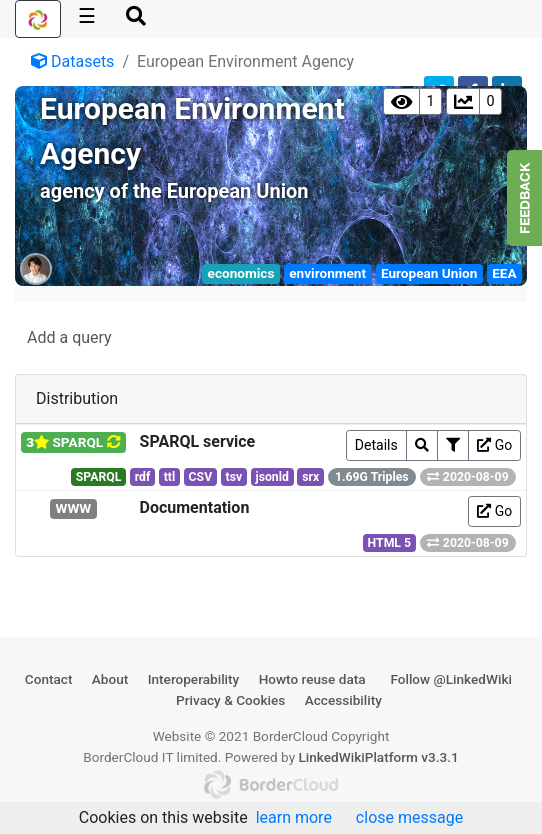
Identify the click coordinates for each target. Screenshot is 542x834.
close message (409, 817)
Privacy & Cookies (230, 700)
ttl (170, 477)
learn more (294, 817)
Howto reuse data (312, 679)
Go (495, 445)
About (110, 679)
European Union (429, 273)
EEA (504, 273)
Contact (49, 679)
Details (376, 445)
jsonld (271, 477)
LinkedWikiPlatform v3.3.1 (378, 757)
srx (310, 477)
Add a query (69, 337)
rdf (143, 477)
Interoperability (194, 679)
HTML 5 (389, 543)
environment (327, 273)
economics (241, 273)
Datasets (72, 61)
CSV (201, 477)
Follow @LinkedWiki (451, 679)
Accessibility (343, 700)
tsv (234, 477)
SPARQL (99, 477)
